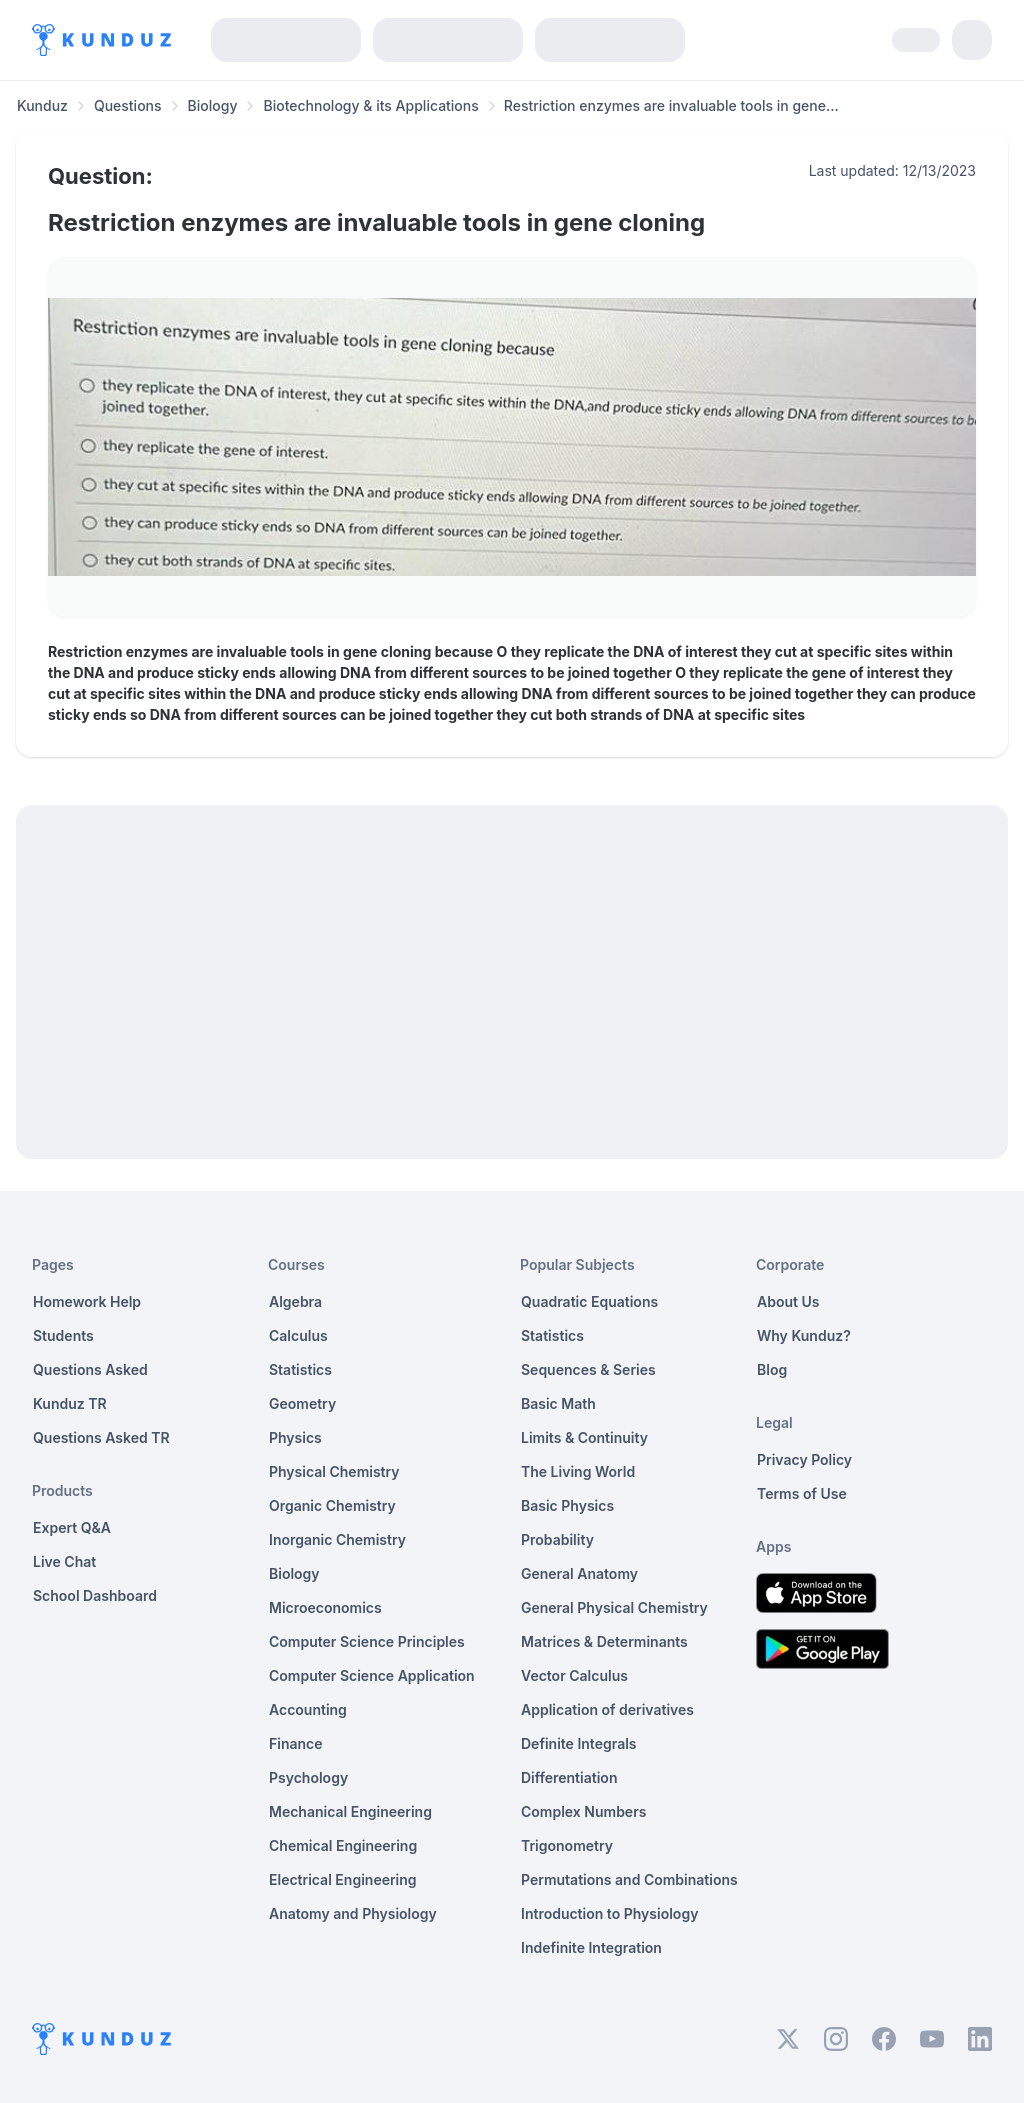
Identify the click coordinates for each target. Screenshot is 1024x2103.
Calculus (298, 1335)
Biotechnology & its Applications (370, 105)
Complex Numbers (583, 1811)
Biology (213, 105)
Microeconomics (325, 1607)
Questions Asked (90, 1369)
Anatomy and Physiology (353, 1913)
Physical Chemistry (334, 1471)
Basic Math (558, 1403)
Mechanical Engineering (350, 1811)
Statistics (300, 1369)
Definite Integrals (579, 1743)
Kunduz (42, 105)
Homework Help (87, 1301)
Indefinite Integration (591, 1947)
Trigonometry (567, 1845)
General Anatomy (579, 1573)
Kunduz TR (70, 1403)
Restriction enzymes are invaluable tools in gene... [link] (671, 105)
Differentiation (569, 1777)
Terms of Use (802, 1493)
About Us (788, 1301)
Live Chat (64, 1561)
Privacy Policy (804, 1459)
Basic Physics (567, 1505)
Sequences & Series (588, 1369)
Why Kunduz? (804, 1335)
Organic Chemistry (332, 1505)
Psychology (308, 1777)
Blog (772, 1369)
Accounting (308, 1709)
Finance (296, 1743)
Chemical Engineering (343, 1845)
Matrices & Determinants (604, 1641)
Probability (557, 1539)
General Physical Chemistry (614, 1607)
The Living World (578, 1471)
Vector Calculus (574, 1675)
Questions (128, 105)
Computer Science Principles (367, 1641)
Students (63, 1335)
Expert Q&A (72, 1527)
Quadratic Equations (589, 1301)
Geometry (302, 1403)
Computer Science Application (372, 1675)
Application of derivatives (607, 1709)
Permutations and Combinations (629, 1879)
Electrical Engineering (343, 1879)
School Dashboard (95, 1595)
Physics (295, 1437)
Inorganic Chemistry (337, 1539)
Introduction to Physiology (609, 1913)
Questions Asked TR (101, 1437)
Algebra (295, 1301)
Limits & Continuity (584, 1437)
